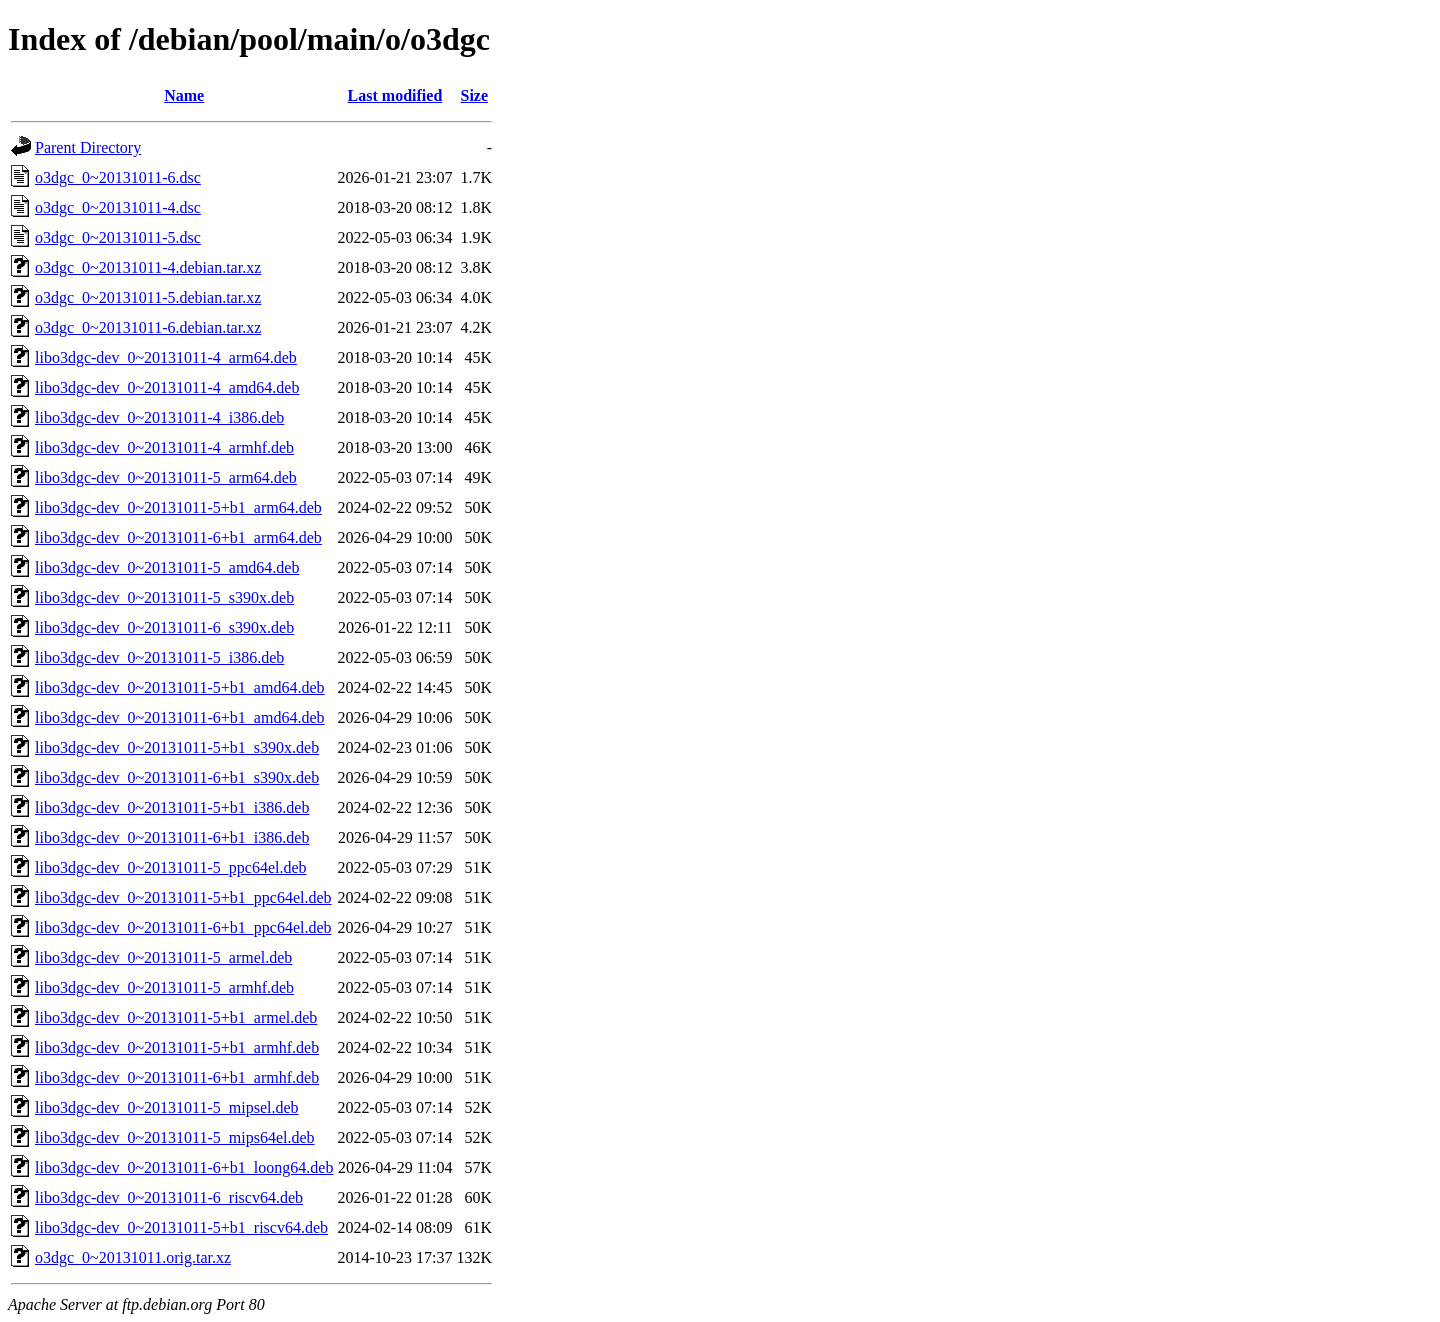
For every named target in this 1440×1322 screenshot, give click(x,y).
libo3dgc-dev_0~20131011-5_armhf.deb (164, 987)
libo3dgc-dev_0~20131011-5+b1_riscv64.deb (181, 1227)
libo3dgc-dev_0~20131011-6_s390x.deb (164, 627)
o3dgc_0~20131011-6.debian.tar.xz (148, 327)
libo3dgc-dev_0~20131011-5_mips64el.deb (175, 1137)
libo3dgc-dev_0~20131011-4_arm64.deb (166, 357)
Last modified (395, 95)
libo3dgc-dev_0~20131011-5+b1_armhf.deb (177, 1047)
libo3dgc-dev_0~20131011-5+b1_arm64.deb (178, 507)
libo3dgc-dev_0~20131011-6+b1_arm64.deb (178, 537)
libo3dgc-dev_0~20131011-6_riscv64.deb (169, 1197)
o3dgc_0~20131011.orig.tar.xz (133, 1257)
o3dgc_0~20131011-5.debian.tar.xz (148, 297)
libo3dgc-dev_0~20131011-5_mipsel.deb (167, 1107)
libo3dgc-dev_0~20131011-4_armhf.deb (164, 447)
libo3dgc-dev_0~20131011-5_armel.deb (163, 957)
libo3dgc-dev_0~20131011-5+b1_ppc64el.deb (183, 897)
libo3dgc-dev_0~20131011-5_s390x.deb (164, 597)
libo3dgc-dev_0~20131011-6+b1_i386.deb (172, 837)
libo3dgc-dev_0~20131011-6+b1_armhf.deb (177, 1077)
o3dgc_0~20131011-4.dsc (118, 207)
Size (475, 95)
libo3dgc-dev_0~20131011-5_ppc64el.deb (171, 867)
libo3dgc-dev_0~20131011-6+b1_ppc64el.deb (183, 927)
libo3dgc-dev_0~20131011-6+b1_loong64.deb (184, 1167)
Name (184, 95)
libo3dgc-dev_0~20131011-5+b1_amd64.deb (179, 687)
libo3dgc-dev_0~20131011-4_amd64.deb (167, 387)
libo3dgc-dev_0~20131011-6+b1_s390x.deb (177, 777)
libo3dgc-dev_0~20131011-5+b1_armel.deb (176, 1017)
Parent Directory (88, 147)
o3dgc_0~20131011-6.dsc (118, 177)
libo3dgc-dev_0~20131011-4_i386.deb (159, 417)
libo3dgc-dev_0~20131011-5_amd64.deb (167, 567)
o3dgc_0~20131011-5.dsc (118, 237)
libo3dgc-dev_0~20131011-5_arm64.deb (166, 477)
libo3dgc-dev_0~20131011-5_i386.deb (159, 657)
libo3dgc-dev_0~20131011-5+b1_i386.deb (172, 807)
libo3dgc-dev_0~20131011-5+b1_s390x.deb (177, 747)
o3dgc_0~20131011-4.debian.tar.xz (148, 267)
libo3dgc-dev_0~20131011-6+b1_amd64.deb (179, 717)
